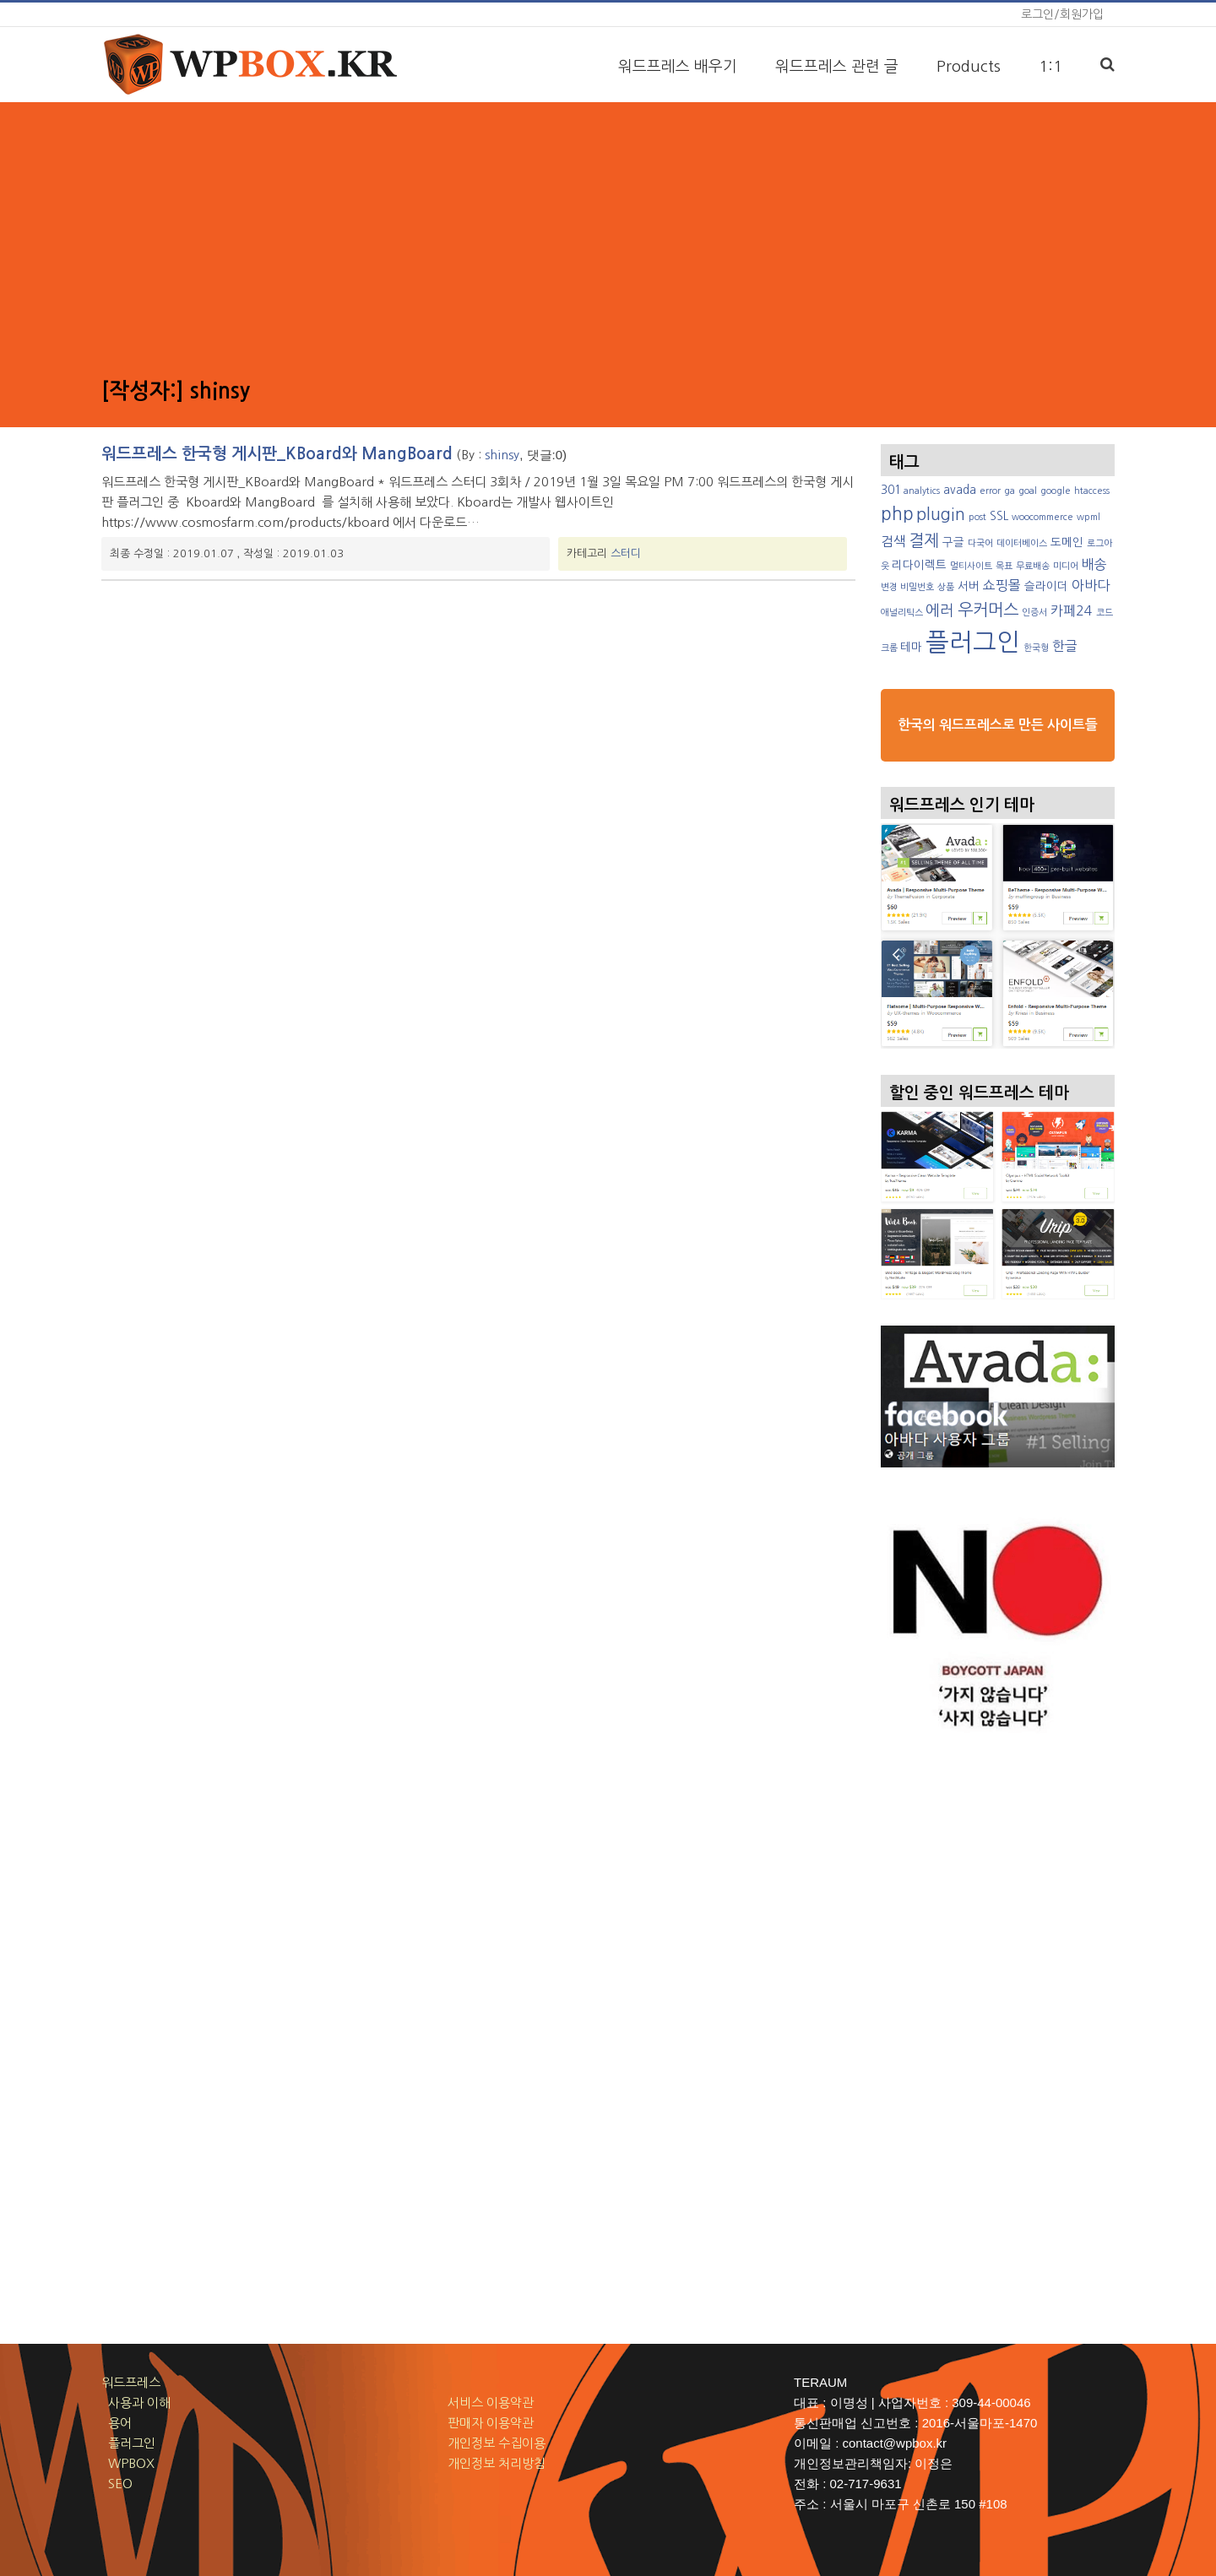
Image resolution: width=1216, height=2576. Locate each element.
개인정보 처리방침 (497, 2463)
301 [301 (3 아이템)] (891, 490)
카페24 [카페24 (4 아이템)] (1071, 610)
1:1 (1050, 66)
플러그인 (128, 2443)
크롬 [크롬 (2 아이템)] (889, 648)
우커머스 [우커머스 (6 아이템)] (988, 609)
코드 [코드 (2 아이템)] (1104, 612)
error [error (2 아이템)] (990, 491)
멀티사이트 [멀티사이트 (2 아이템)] (971, 566)
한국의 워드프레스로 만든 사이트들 (998, 725)
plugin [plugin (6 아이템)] (940, 514)
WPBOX (128, 2463)
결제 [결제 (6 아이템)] (924, 540)
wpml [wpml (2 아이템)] (1088, 517)
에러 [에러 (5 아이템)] (940, 610)
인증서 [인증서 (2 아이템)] (1034, 612)
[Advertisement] (608, 237)
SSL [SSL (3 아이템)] (999, 516)
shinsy (502, 454)
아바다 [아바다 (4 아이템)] (1091, 585)
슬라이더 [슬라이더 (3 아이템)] (1046, 586)
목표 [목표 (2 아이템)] (1004, 566)
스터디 (626, 553)
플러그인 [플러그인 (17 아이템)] (973, 642)
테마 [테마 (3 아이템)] (911, 647)
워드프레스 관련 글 (836, 66)
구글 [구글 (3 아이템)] (953, 542)
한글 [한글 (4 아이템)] (1065, 646)
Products (968, 66)
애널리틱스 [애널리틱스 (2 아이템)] (902, 612)
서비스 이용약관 (491, 2402)
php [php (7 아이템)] (897, 514)
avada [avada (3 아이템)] (959, 490)
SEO (117, 2483)
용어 (116, 2422)
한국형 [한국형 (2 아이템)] (1036, 648)
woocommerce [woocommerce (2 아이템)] (1042, 517)
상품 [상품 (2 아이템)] (945, 587)
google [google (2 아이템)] (1055, 491)
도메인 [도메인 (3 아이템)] (1066, 542)
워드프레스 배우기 (677, 66)
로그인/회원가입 (1062, 14)
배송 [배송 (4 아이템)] (1094, 564)
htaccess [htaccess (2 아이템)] (1092, 491)
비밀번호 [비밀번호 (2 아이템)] (917, 587)
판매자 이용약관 (491, 2422)
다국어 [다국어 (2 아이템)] (980, 543)
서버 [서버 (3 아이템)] (969, 586)
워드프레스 (130, 2382)
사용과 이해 (136, 2402)
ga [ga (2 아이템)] (1009, 491)
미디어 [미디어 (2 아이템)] (1065, 566)
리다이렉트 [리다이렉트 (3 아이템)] (919, 565)
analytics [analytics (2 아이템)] (922, 491)
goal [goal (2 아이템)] (1027, 491)
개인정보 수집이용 (497, 2443)
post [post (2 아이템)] (977, 517)
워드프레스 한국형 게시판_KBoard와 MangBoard (277, 454)
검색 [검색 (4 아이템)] (893, 541)
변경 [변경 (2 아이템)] (889, 587)
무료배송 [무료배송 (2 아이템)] (1033, 566)
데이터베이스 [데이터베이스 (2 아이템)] (1021, 543)
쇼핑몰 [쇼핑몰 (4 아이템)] (1002, 585)
